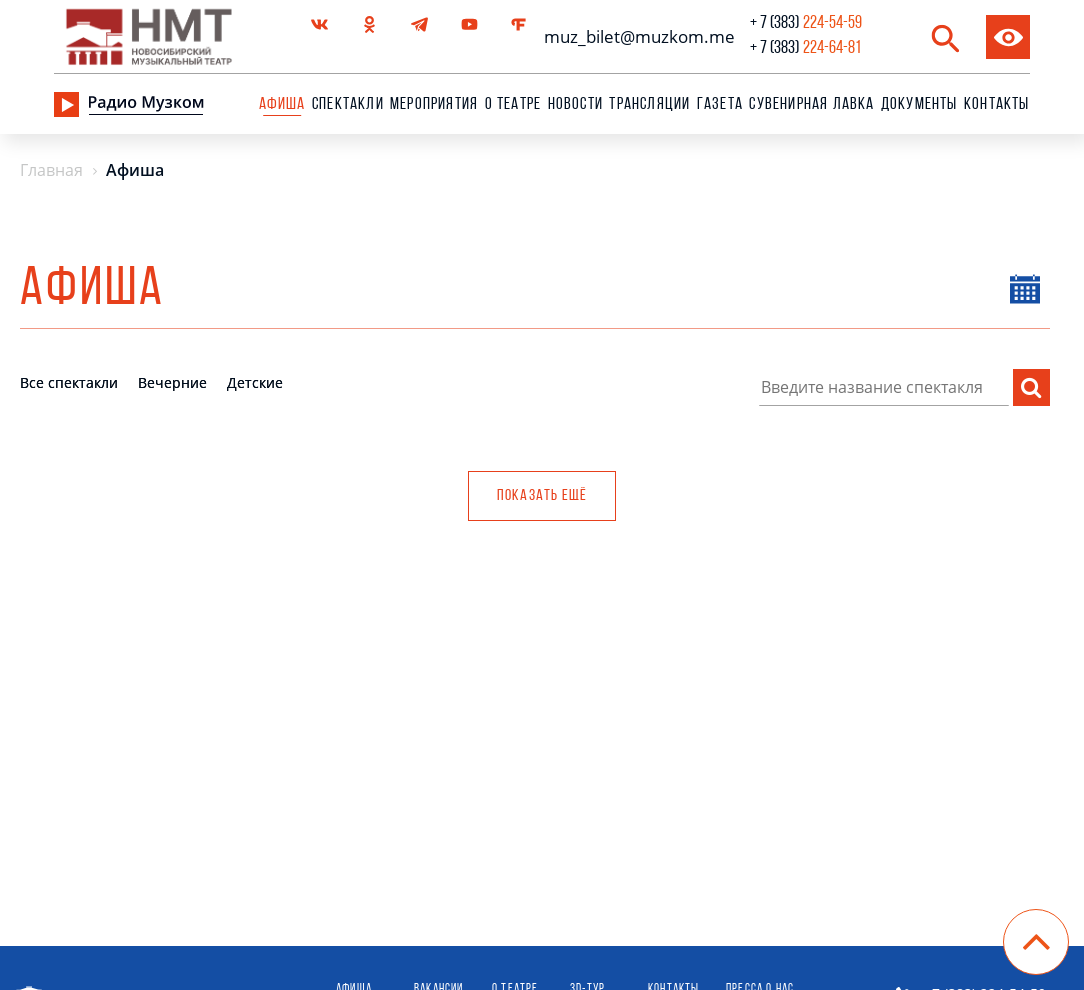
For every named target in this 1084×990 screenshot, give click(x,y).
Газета (720, 104)
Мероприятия (434, 104)
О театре (513, 104)
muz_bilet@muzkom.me (634, 36)
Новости (575, 104)
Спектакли (348, 104)
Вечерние (172, 382)
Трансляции (649, 104)
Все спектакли (69, 382)
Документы (919, 104)
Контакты (997, 104)
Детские (255, 382)
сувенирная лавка (811, 104)
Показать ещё (542, 496)
